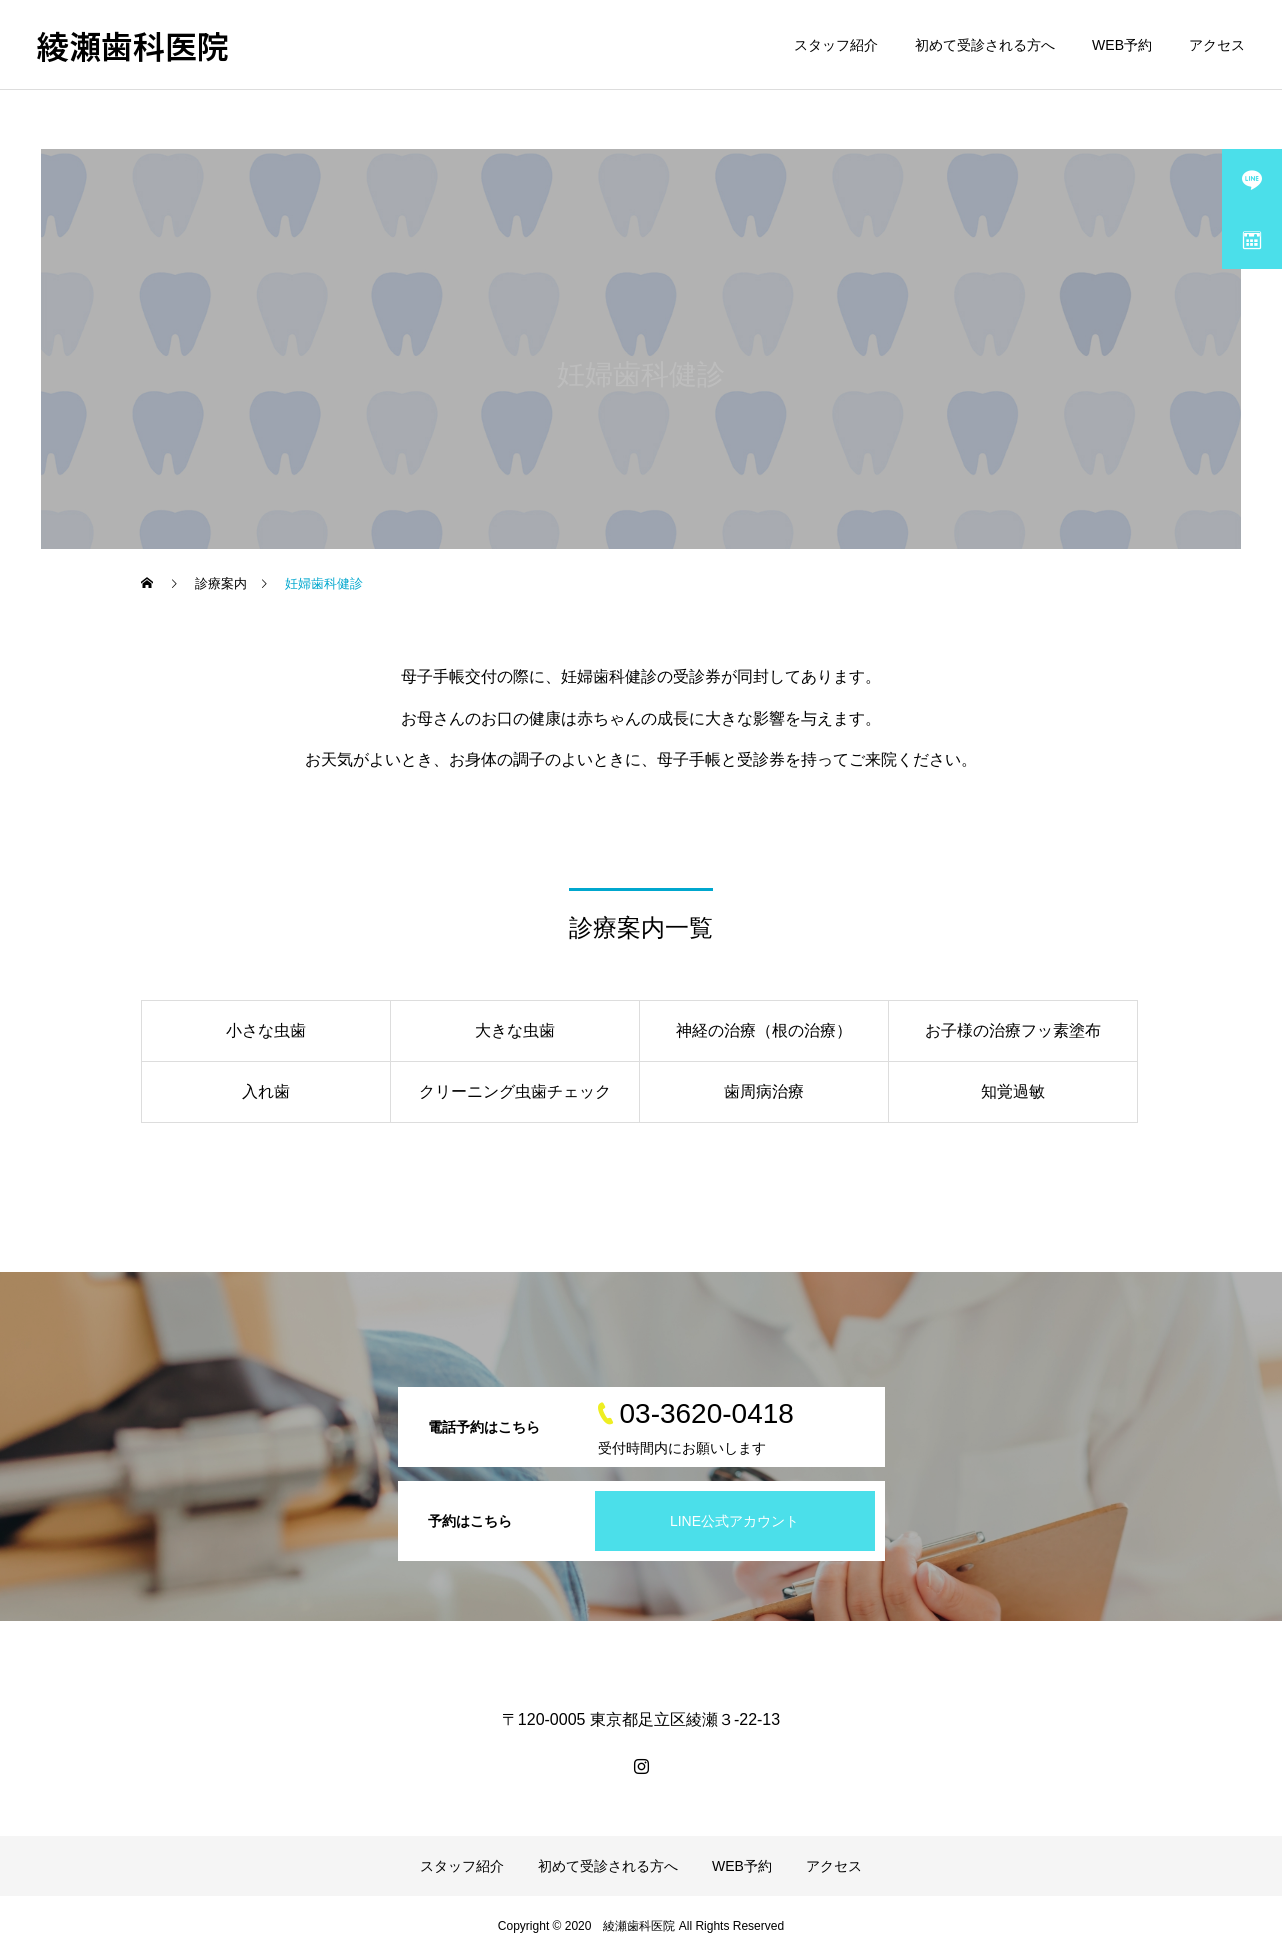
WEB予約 (1122, 45)
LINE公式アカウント (734, 1521)
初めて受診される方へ (985, 45)
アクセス (1217, 45)
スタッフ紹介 (836, 45)
